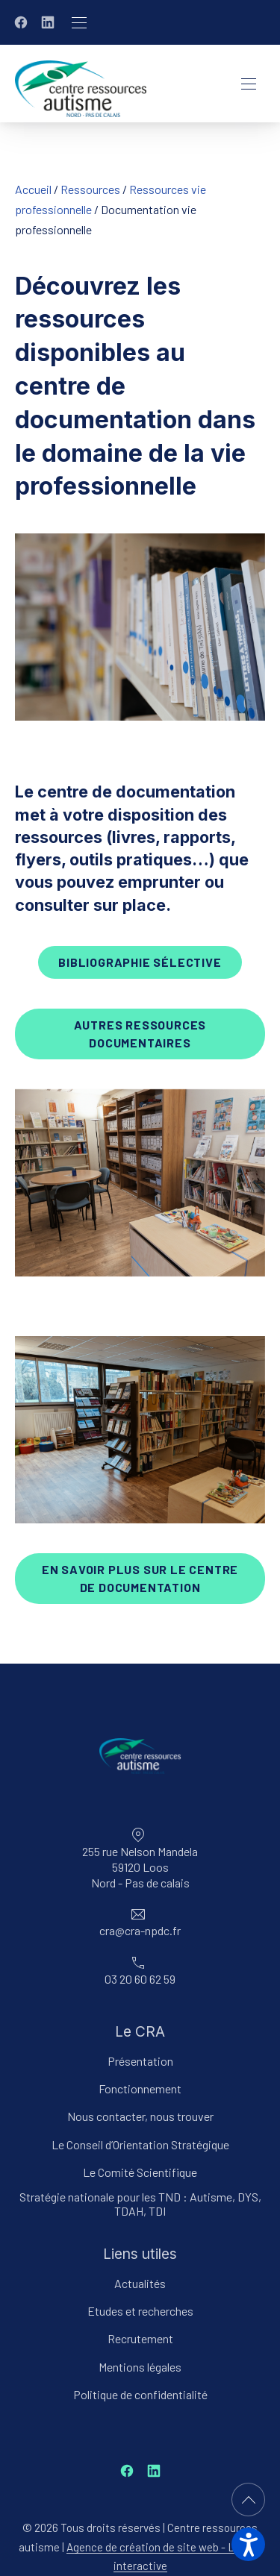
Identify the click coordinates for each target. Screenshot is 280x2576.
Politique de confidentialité (140, 2394)
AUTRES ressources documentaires (140, 1034)
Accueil (33, 189)
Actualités (140, 2284)
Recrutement (140, 2339)
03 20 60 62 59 (140, 1979)
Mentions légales (140, 2367)
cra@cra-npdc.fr (140, 1931)
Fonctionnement (140, 2089)
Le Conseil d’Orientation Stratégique (140, 2144)
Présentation (140, 2061)
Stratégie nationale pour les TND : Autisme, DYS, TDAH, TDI (140, 2204)
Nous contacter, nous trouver (140, 2117)
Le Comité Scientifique (140, 2172)
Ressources (90, 189)
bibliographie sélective (139, 962)
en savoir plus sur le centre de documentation (140, 1578)
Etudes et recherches (140, 2311)
